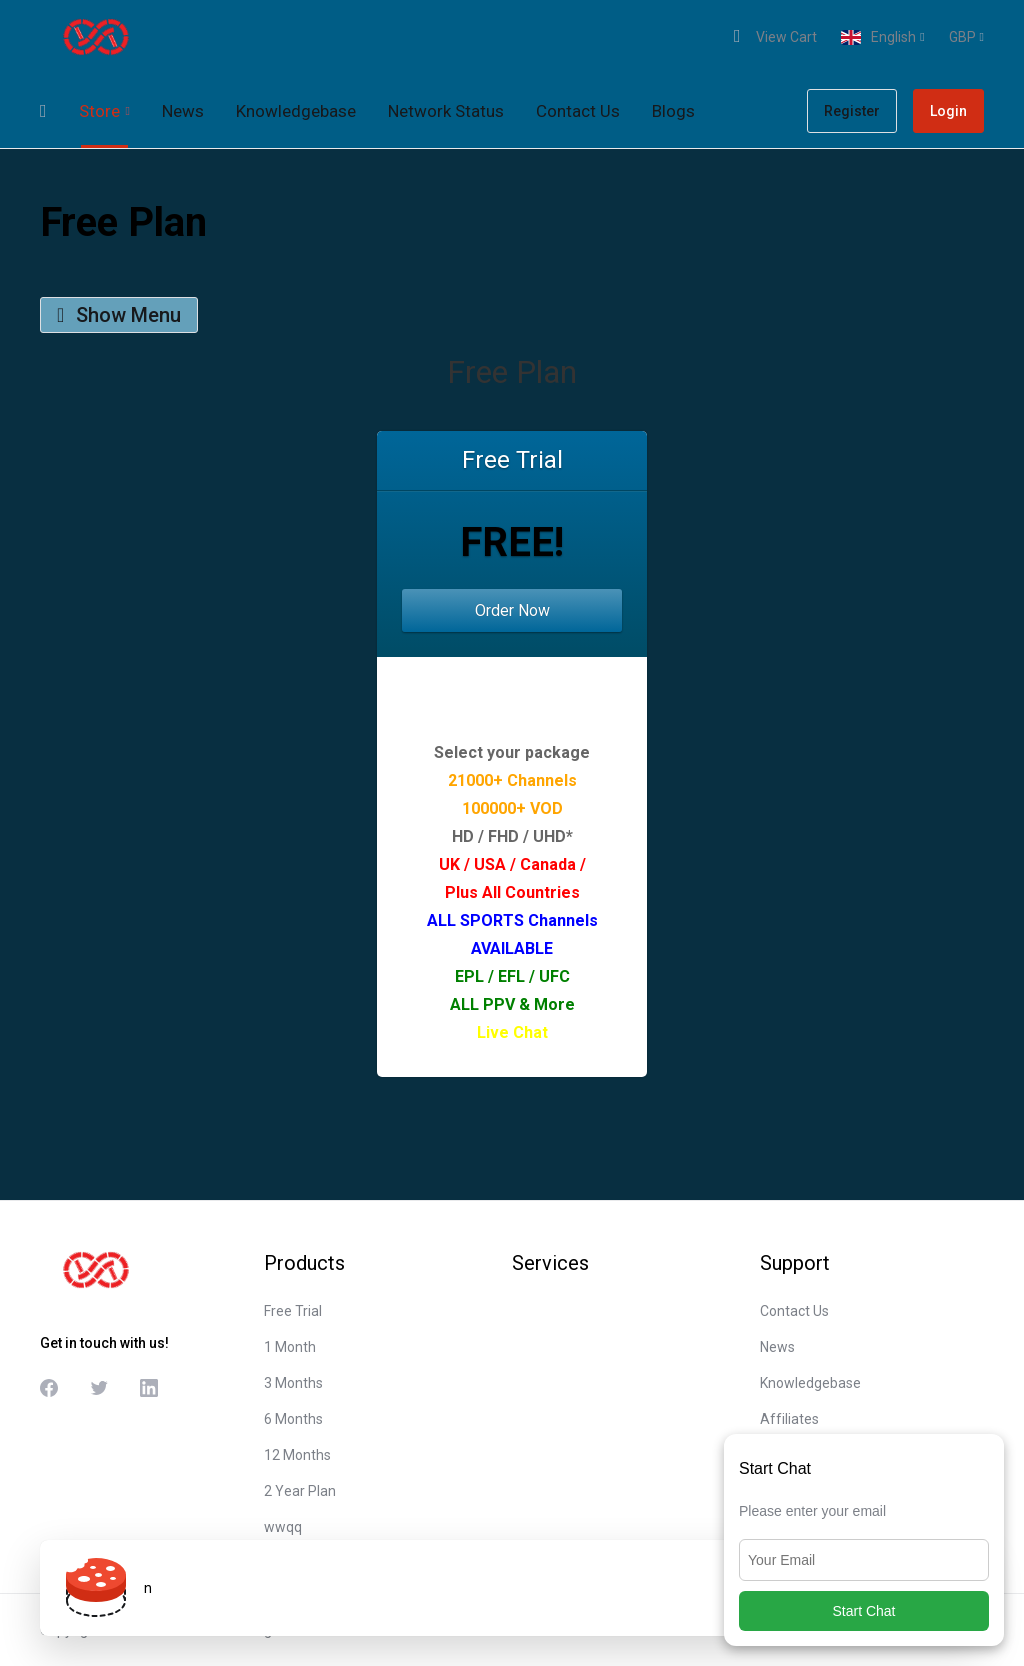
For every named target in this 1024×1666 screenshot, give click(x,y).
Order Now (512, 610)
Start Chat (863, 1611)
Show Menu (119, 315)
